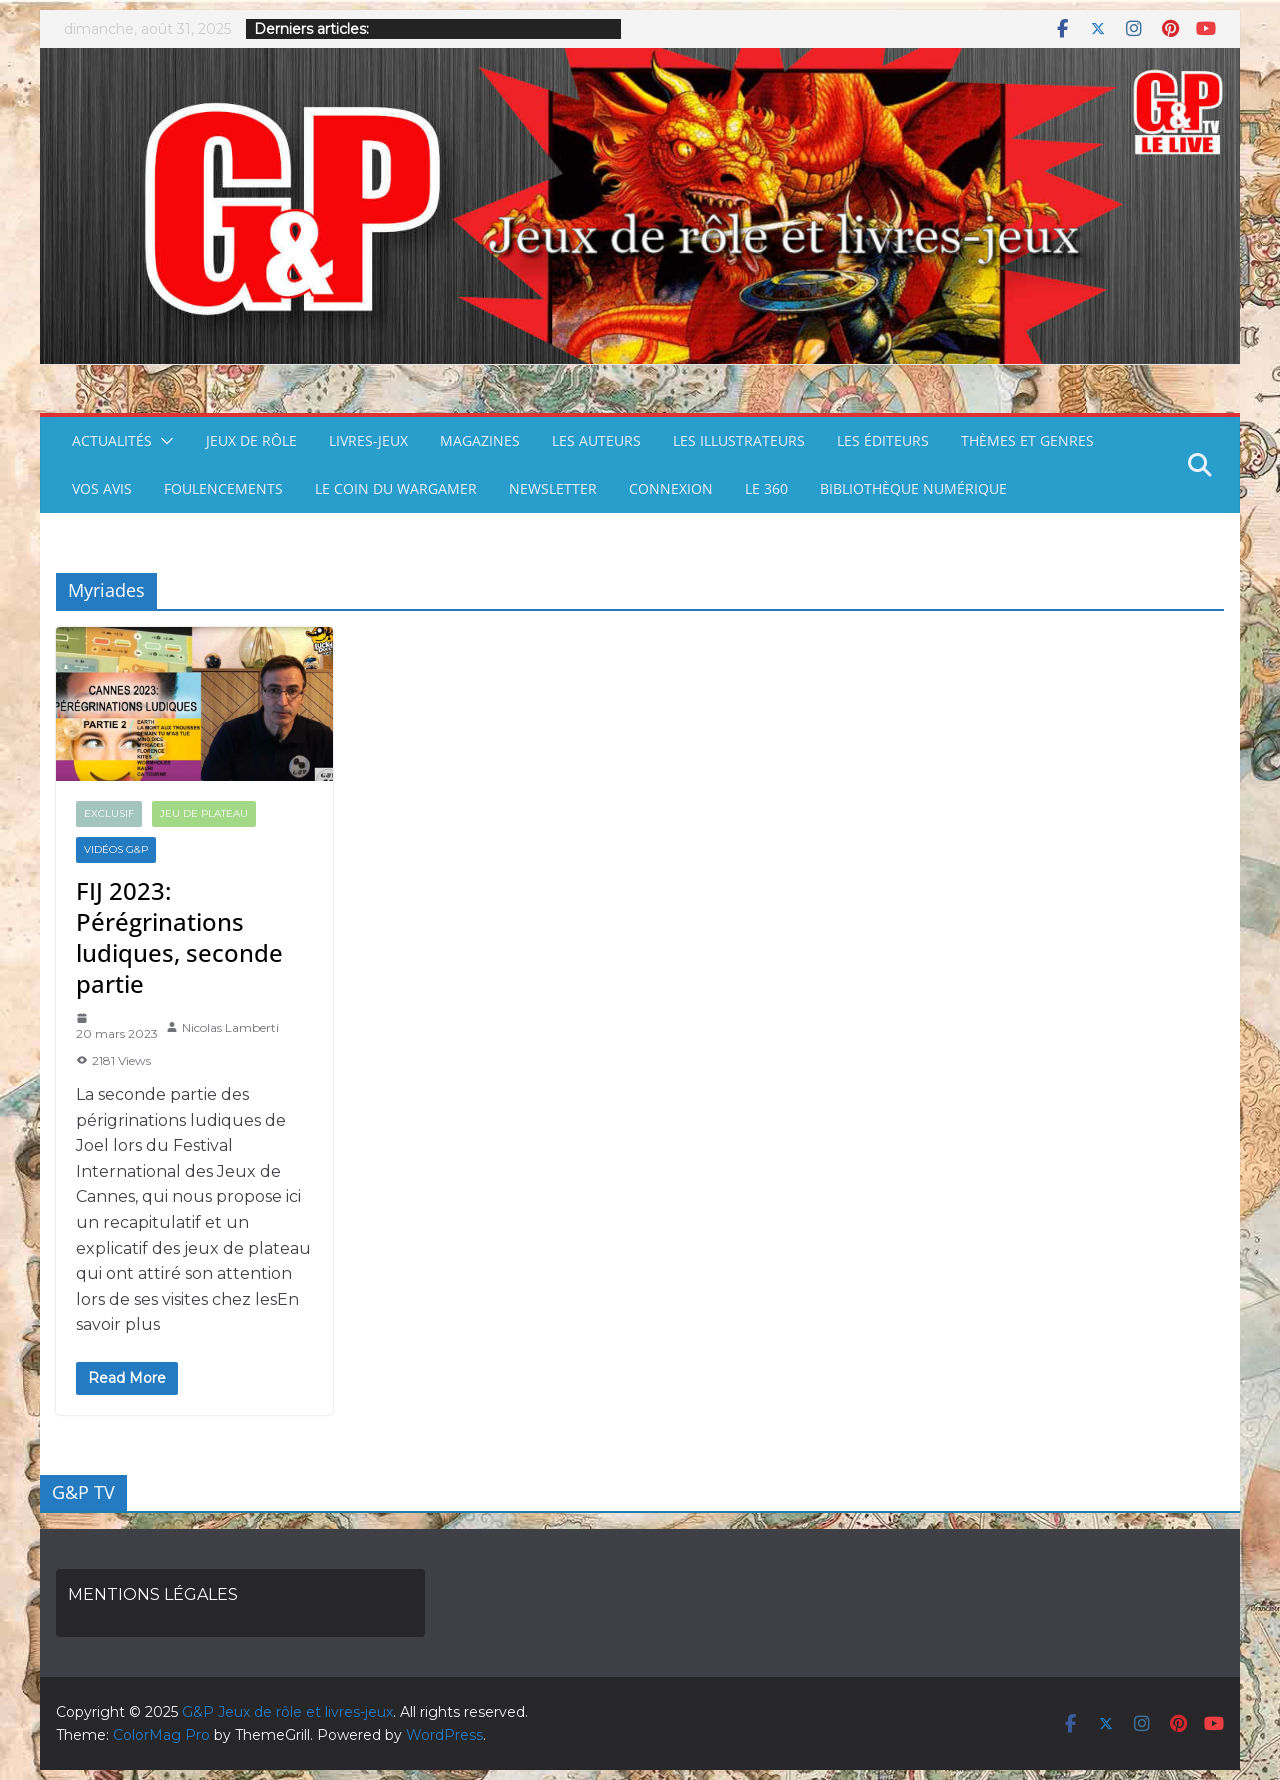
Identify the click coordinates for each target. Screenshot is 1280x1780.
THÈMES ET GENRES (1027, 440)
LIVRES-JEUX (368, 440)
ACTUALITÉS (112, 440)
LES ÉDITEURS (883, 440)
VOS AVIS (102, 488)
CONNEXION (671, 488)
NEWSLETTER (553, 488)
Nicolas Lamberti (230, 1027)
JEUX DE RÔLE (251, 440)
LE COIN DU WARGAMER (396, 488)
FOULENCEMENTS (223, 488)
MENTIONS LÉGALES (153, 1594)
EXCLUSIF (109, 813)
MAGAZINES (480, 440)
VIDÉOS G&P (116, 849)
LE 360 (766, 488)
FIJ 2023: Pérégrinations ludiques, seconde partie (179, 937)
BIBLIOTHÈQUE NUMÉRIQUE (913, 488)
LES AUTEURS (596, 440)
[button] (163, 441)
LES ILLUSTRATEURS (739, 440)
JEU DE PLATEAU (204, 813)
